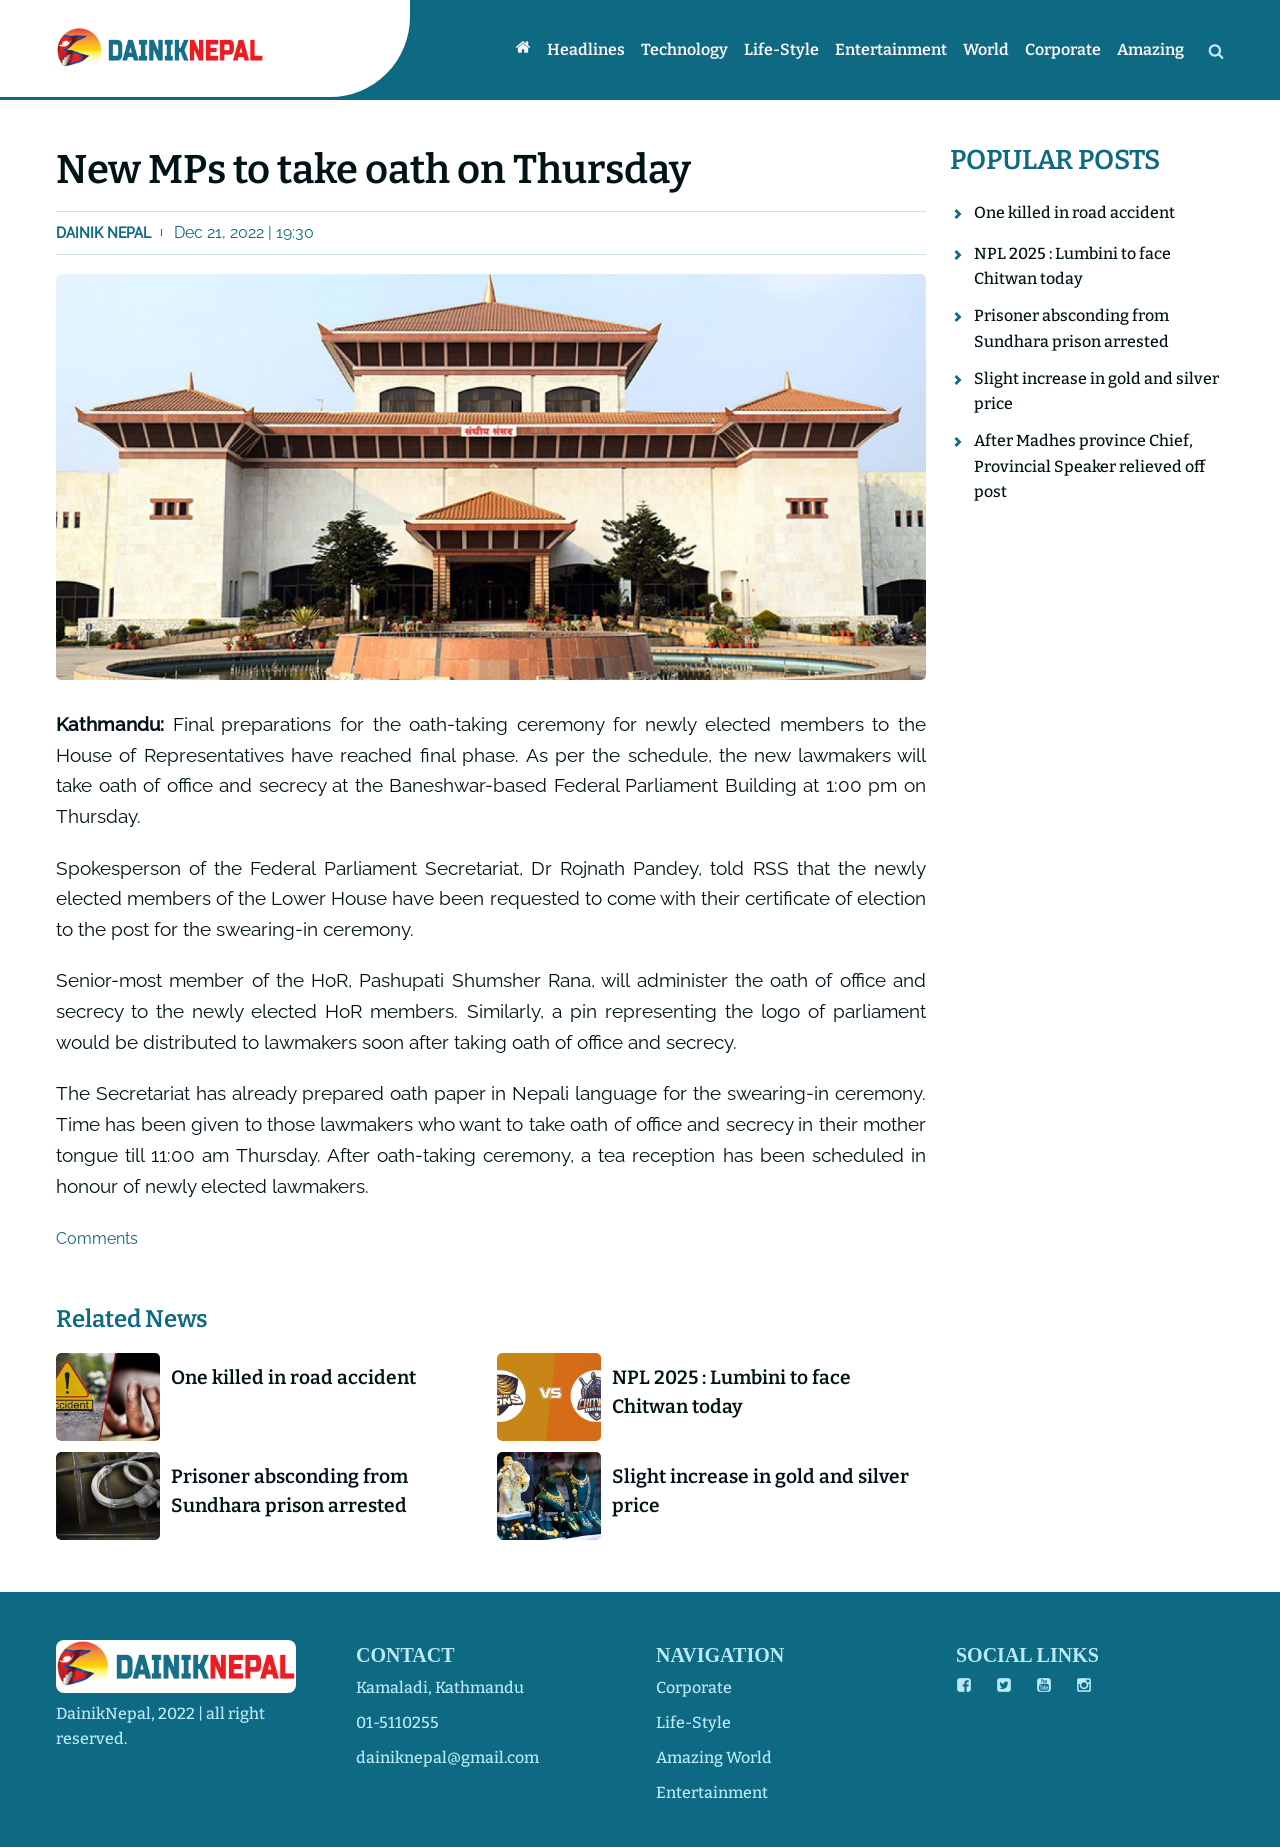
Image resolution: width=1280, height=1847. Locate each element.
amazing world (714, 1757)
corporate (694, 1687)
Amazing (1150, 49)
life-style (693, 1722)
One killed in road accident (293, 1377)
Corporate (1063, 49)
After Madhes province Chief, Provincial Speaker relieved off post (1089, 466)
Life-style (781, 49)
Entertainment (891, 49)
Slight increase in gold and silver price (760, 1491)
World (986, 49)
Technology (684, 49)
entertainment (712, 1792)
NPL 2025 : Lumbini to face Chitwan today (731, 1392)
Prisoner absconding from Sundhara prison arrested (289, 1491)
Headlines (586, 49)
